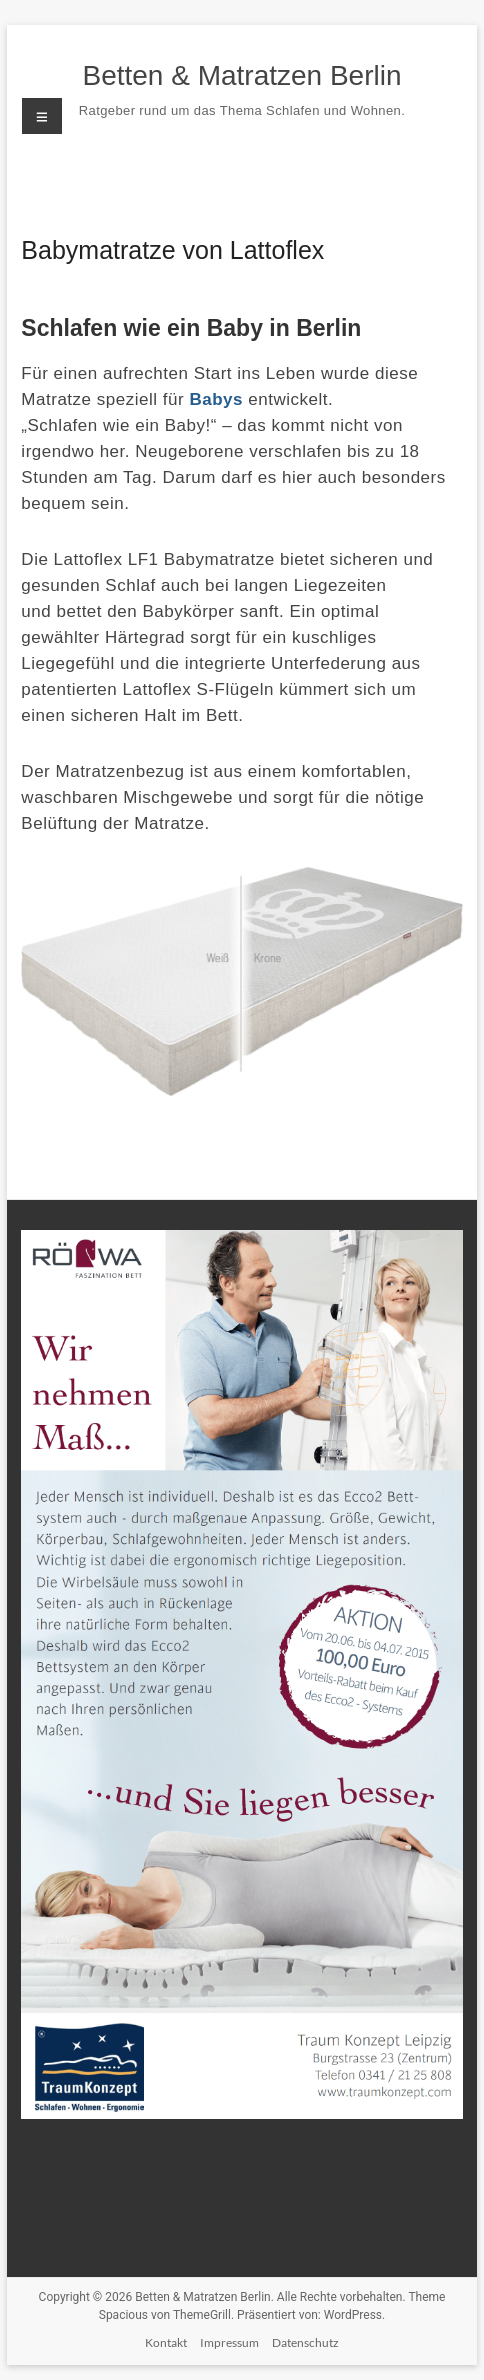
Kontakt (166, 2342)
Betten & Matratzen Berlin (241, 75)
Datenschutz (305, 2342)
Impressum (229, 2342)
